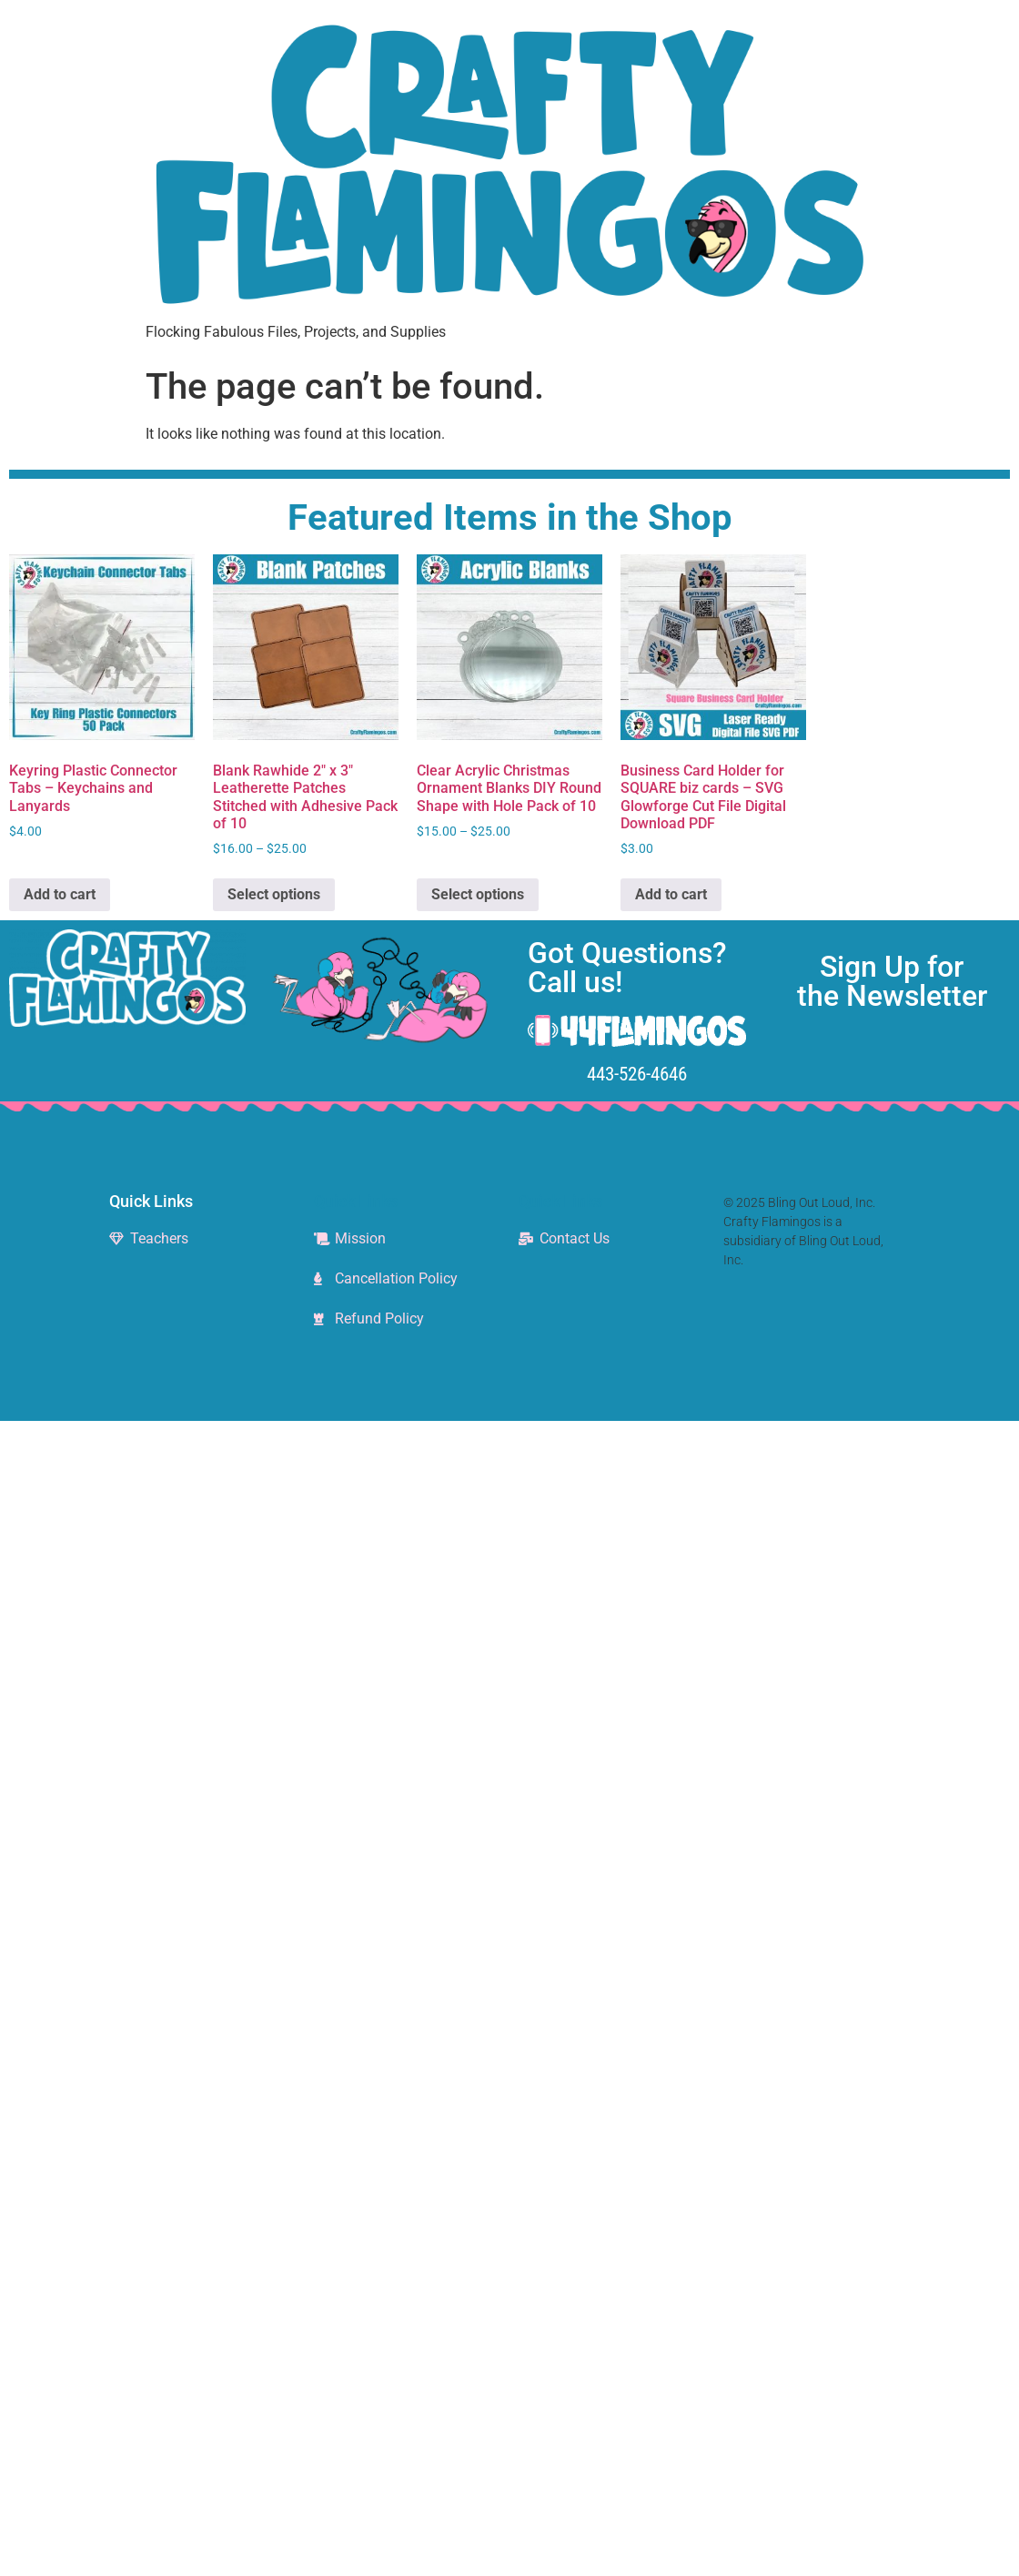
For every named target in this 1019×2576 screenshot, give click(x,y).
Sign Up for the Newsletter (892, 981)
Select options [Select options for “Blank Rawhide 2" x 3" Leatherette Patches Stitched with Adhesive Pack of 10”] (273, 894)
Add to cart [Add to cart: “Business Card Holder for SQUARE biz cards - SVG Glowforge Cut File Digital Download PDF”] (671, 894)
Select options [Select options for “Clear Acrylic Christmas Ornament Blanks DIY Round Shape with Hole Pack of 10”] (477, 894)
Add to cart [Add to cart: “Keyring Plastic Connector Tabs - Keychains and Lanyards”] (60, 894)
